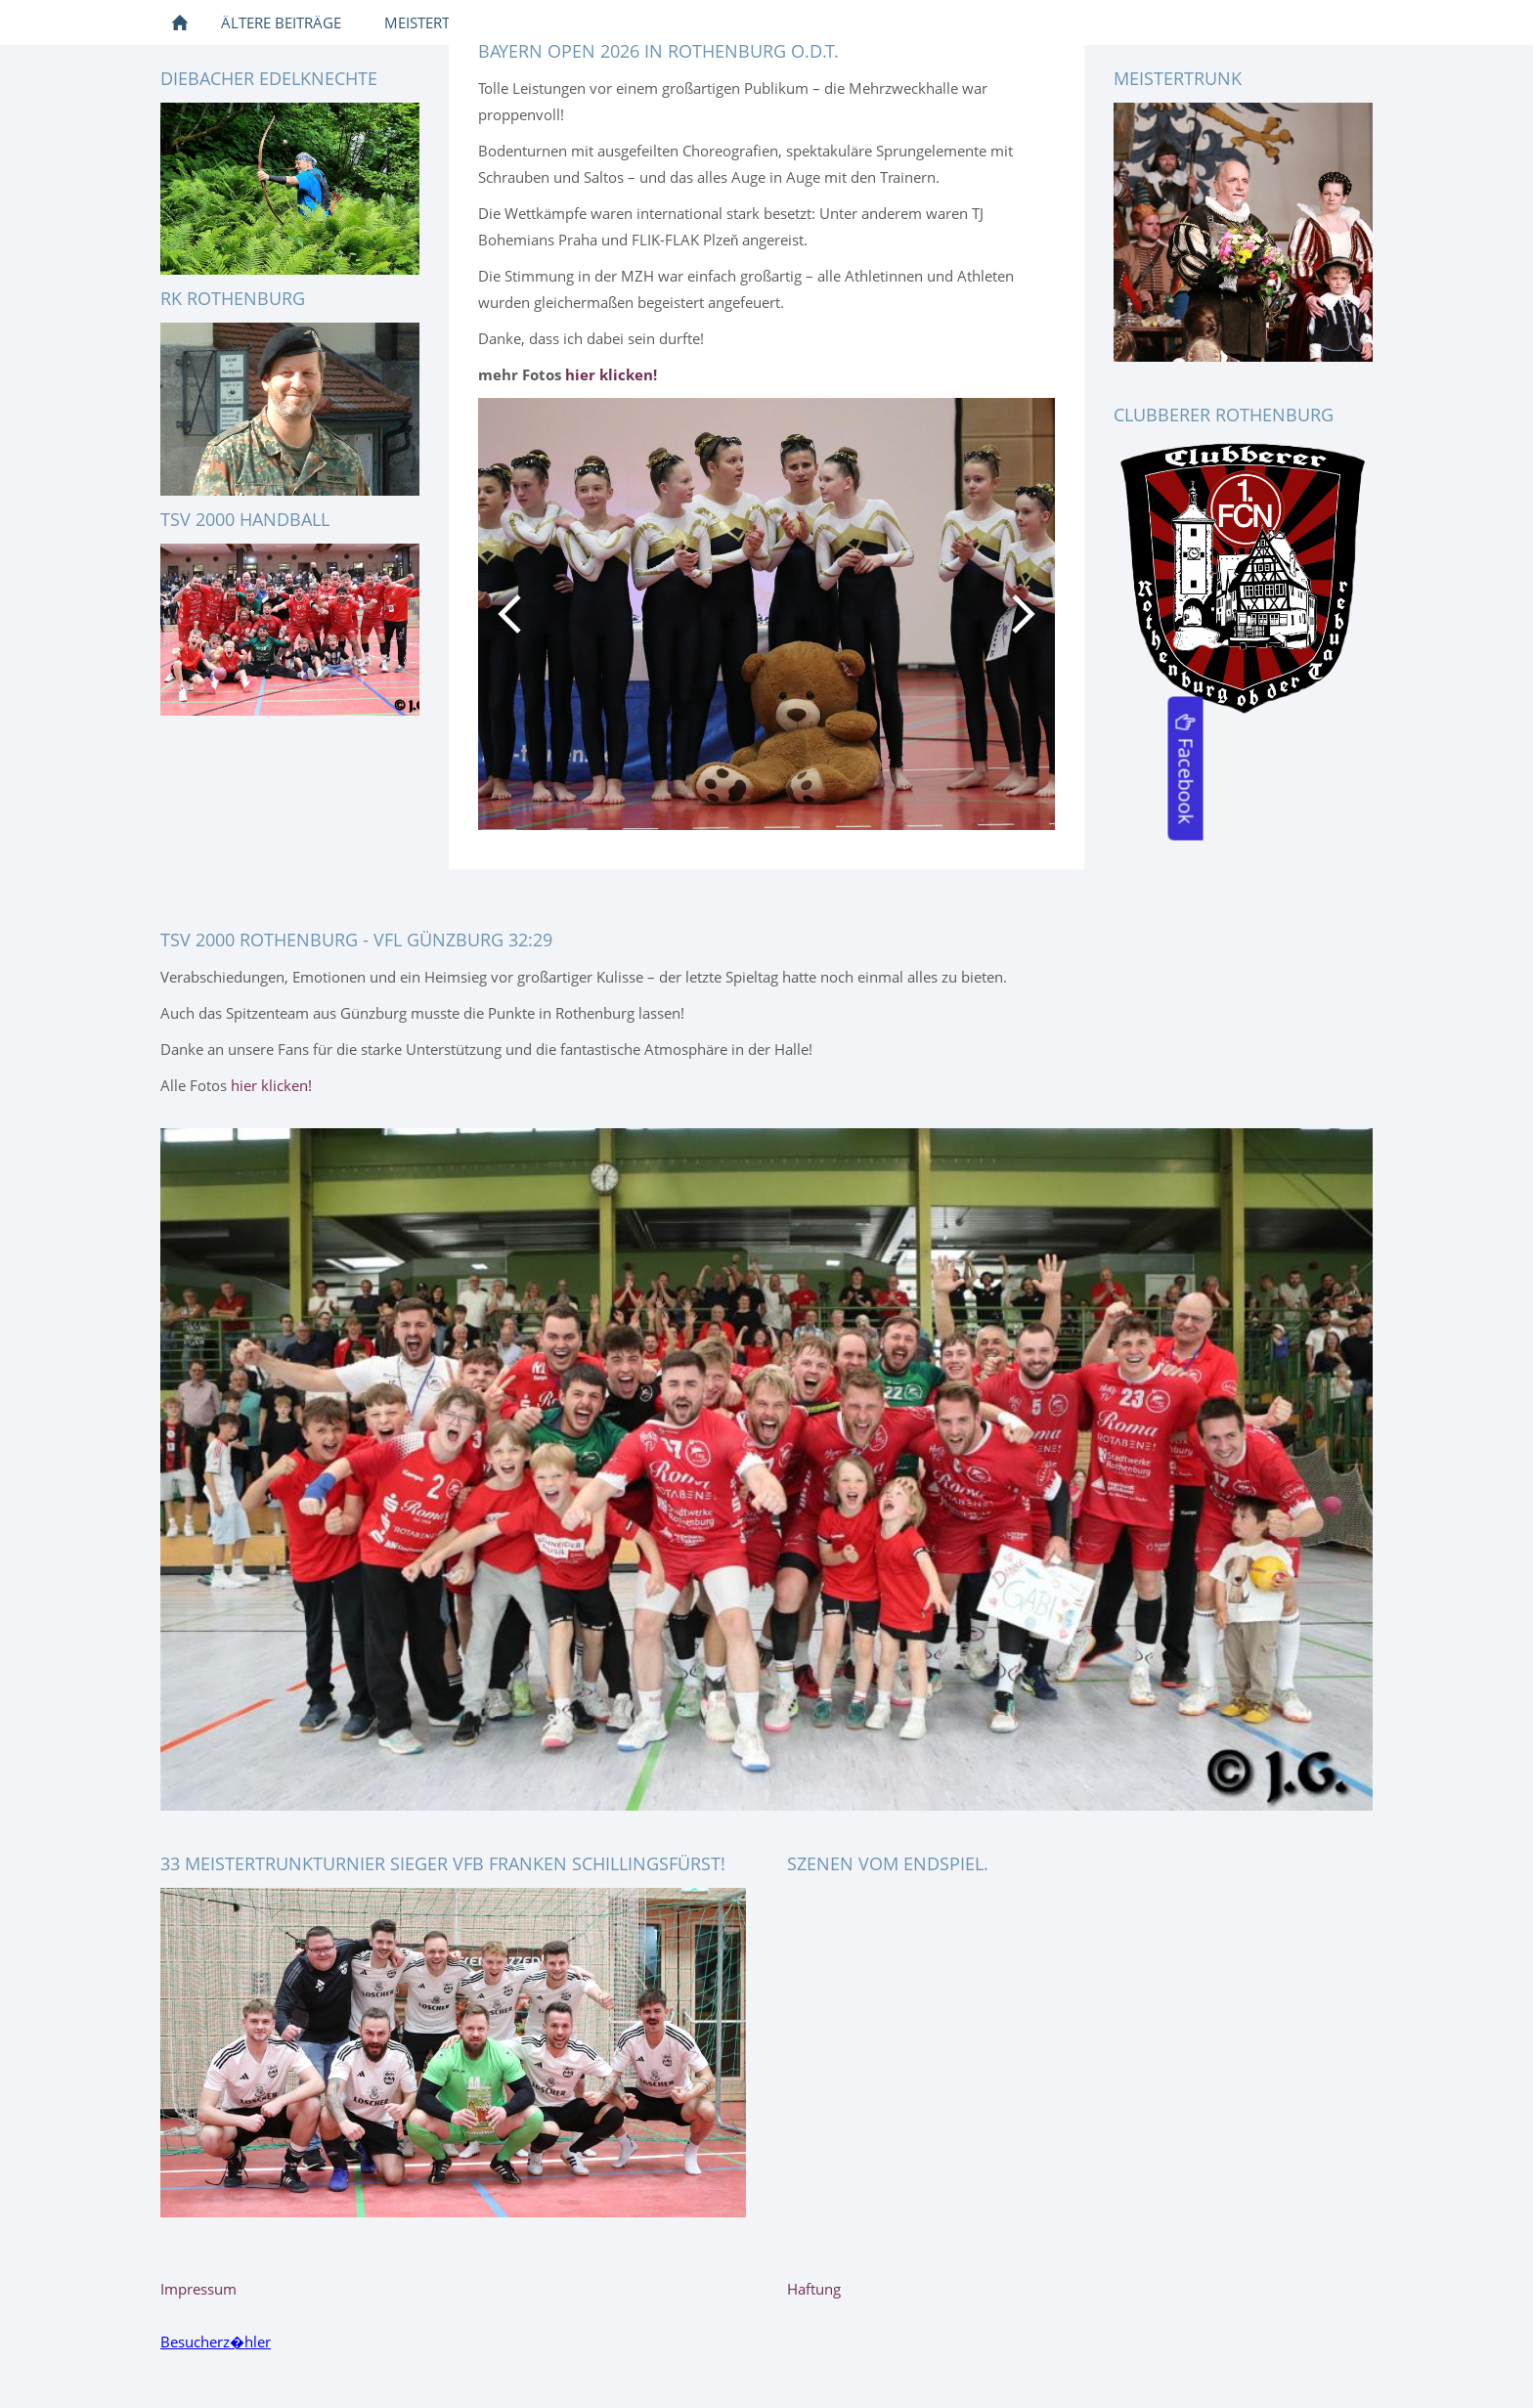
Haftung (814, 2289)
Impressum (198, 2289)
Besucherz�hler (215, 2341)
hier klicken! (271, 1085)
